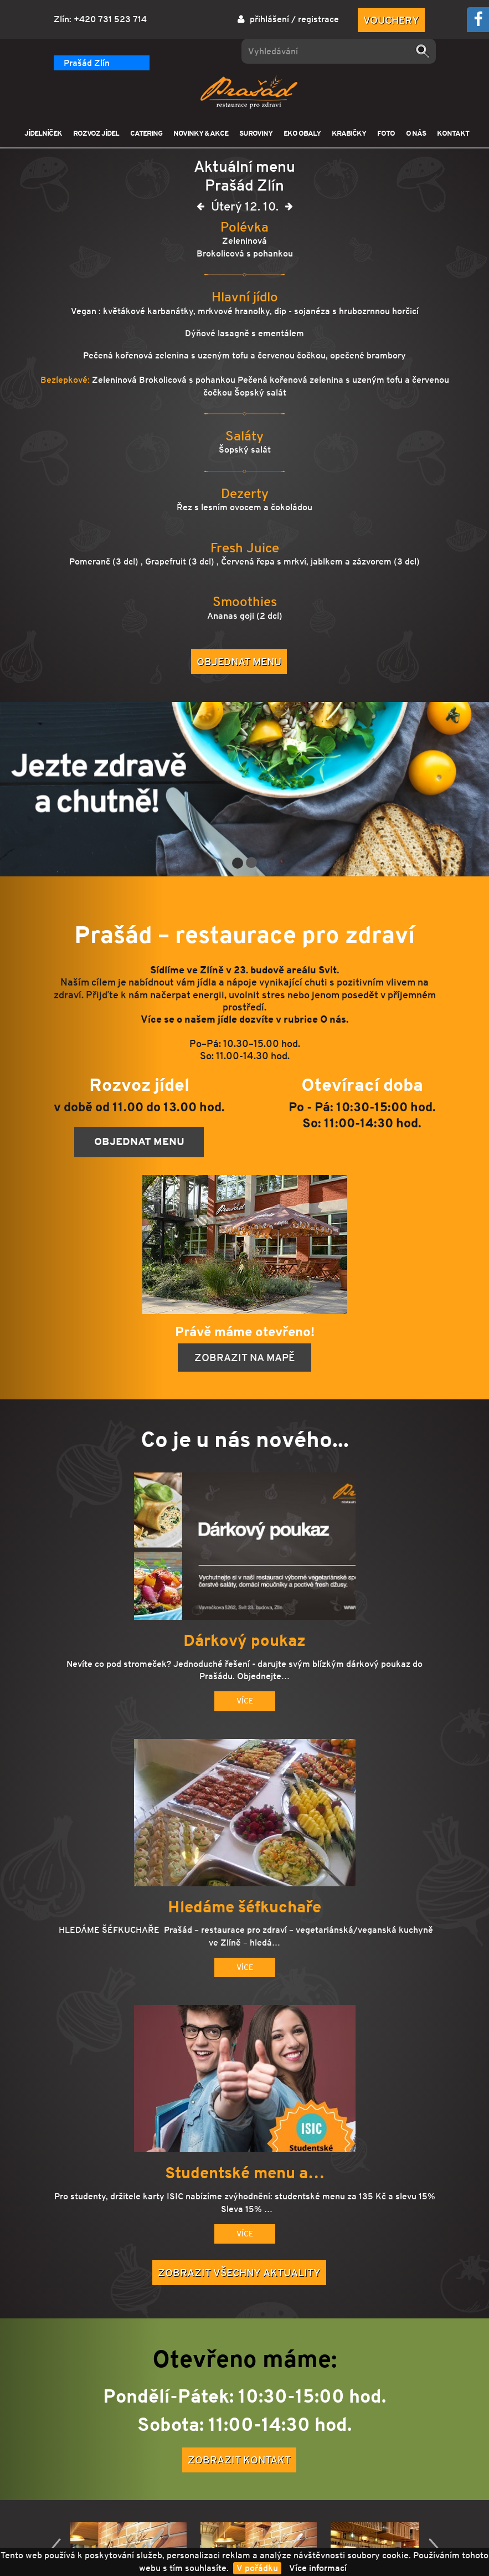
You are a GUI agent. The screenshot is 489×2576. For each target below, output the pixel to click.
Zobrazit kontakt (239, 2459)
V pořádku (257, 2568)
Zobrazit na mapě (244, 1357)
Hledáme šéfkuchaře (244, 1907)
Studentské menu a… (245, 2173)
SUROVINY (255, 133)
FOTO (386, 133)
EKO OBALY (302, 133)
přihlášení (269, 19)
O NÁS (416, 133)
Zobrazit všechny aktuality (239, 2272)
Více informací (318, 2568)
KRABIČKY (349, 133)
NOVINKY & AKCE (200, 133)
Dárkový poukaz (244, 1641)
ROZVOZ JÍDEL (96, 133)
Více (244, 1701)
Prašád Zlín (87, 63)
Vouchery (391, 20)
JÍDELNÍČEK (43, 133)
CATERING (146, 133)
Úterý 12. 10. (245, 208)
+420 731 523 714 (110, 19)
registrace (318, 19)
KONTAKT (453, 133)
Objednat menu (239, 661)
